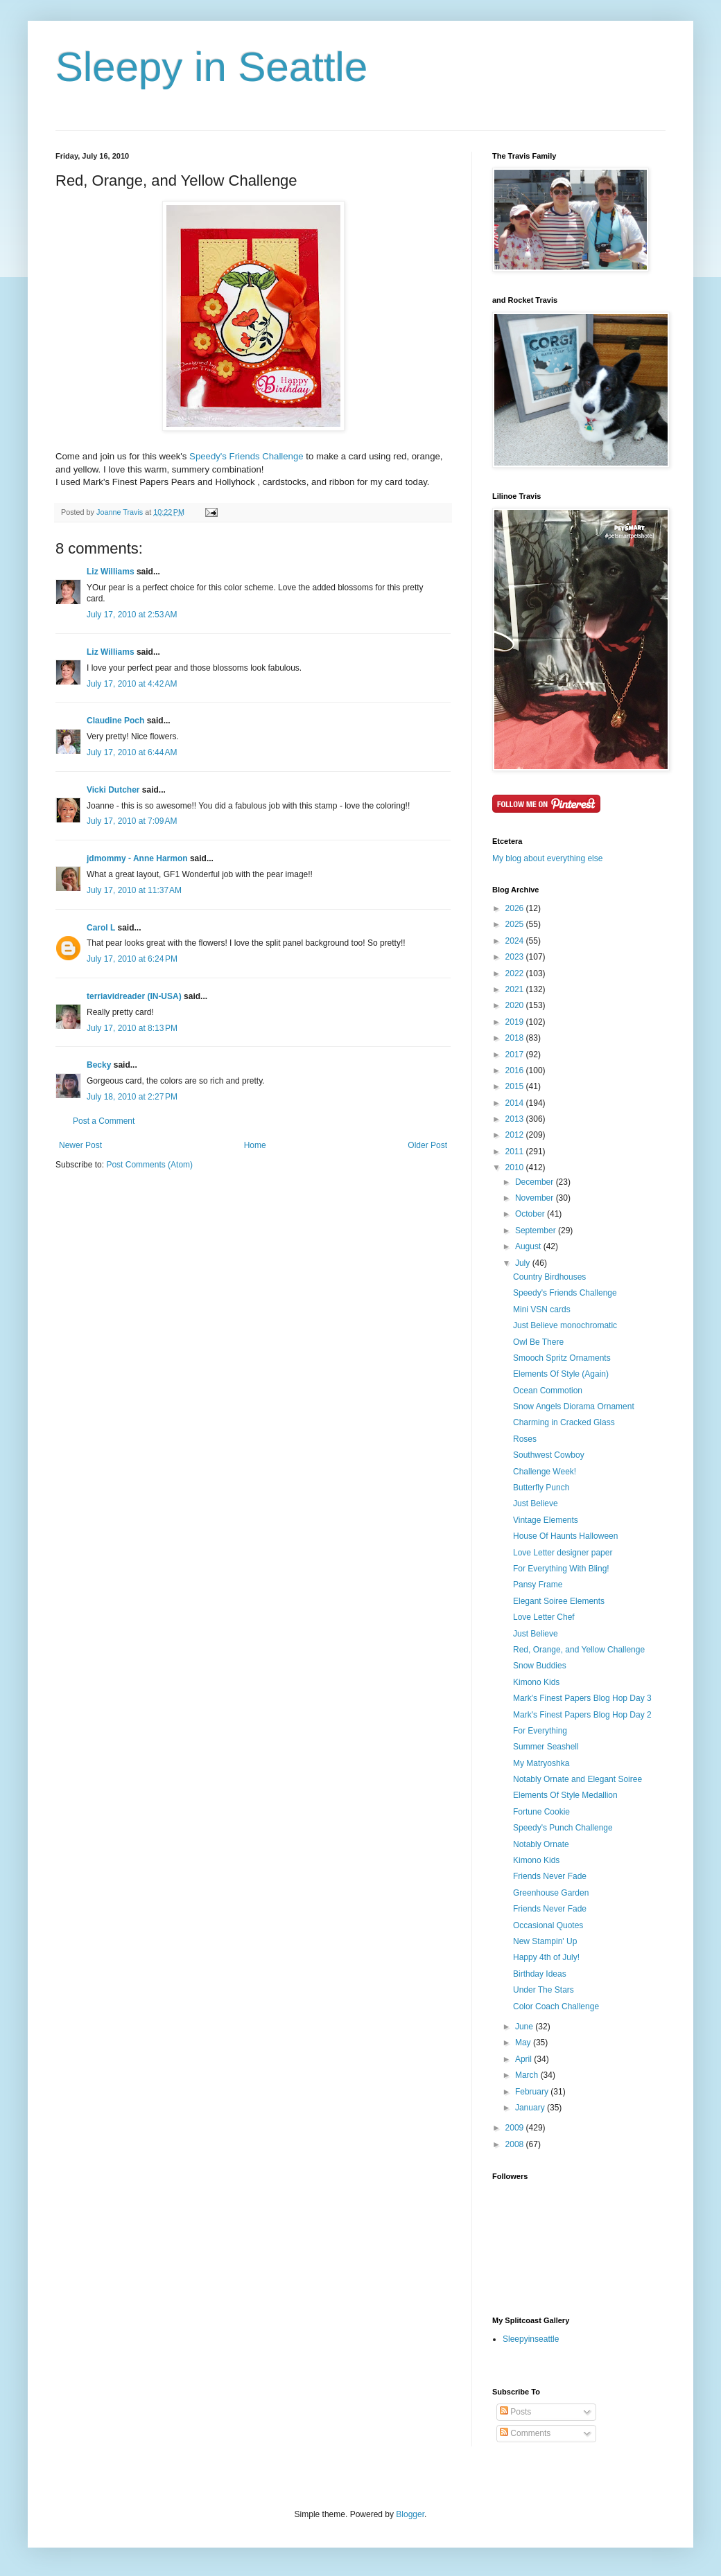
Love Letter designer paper (562, 1553)
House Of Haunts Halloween (565, 1536)
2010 (515, 1167)
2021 (515, 989)
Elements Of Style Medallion (565, 1795)
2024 (515, 941)
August (529, 1246)
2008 (515, 2144)
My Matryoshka (541, 1763)
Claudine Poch (115, 720)
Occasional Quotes (548, 1925)
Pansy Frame (537, 1584)
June (525, 2026)
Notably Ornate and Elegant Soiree (577, 1779)
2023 (515, 957)
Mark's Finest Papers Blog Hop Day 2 (582, 1715)
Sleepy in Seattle (211, 67)
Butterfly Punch (541, 1487)
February (532, 2092)
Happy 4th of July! (546, 1957)
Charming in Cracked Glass (564, 1422)
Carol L (101, 928)
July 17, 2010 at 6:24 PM (132, 959)
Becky (99, 1065)
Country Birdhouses (549, 1277)
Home (255, 1145)
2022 (515, 973)
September (536, 1230)
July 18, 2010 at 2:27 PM (132, 1097)
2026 (515, 908)
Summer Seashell (546, 1747)
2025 (515, 924)
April (524, 2059)
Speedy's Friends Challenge (246, 456)
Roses (525, 1439)
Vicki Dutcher (113, 790)
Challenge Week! (544, 1471)
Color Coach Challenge (556, 2006)
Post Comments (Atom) (149, 1165)
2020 (515, 1005)
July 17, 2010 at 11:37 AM (134, 890)
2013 (515, 1119)
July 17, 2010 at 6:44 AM (132, 752)
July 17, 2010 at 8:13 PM (132, 1028)
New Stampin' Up (545, 1941)
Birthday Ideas (539, 1974)
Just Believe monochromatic (565, 1325)
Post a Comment (103, 1121)
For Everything (540, 1731)
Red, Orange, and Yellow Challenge (579, 1650)
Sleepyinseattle (531, 2339)
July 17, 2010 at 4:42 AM (132, 684)
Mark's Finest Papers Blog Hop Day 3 (582, 1698)
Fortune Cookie (541, 1812)
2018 (515, 1038)
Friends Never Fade (550, 1876)
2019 (515, 1022)
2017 (515, 1054)
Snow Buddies (539, 1665)
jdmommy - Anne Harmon (137, 858)
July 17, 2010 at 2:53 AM (132, 614)
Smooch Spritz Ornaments (562, 1358)
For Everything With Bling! (561, 1568)
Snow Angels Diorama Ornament (573, 1406)
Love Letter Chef (544, 1617)
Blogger (410, 2514)
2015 (515, 1086)
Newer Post (80, 1145)
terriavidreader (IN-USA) (134, 996)
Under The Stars (543, 1990)
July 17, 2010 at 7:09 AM (132, 821)
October (531, 1214)
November (535, 1198)
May (524, 2042)
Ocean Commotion (547, 1390)
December (535, 1182)
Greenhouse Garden (551, 1893)
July (523, 1263)
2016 (515, 1070)
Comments (525, 2433)
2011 (515, 1151)
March (528, 2075)
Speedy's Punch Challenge (563, 1828)
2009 (515, 2128)
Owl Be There (538, 1342)
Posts (515, 2412)
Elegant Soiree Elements (559, 1601)
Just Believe (535, 1503)
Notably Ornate (541, 1844)
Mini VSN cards (542, 1309)
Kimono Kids (536, 1682)
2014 (515, 1103)
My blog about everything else (547, 858)
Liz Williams (110, 571)
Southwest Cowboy (548, 1455)
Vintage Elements (545, 1520)
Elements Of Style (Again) (561, 1374)
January (531, 2107)
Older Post (427, 1145)
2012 (515, 1135)
